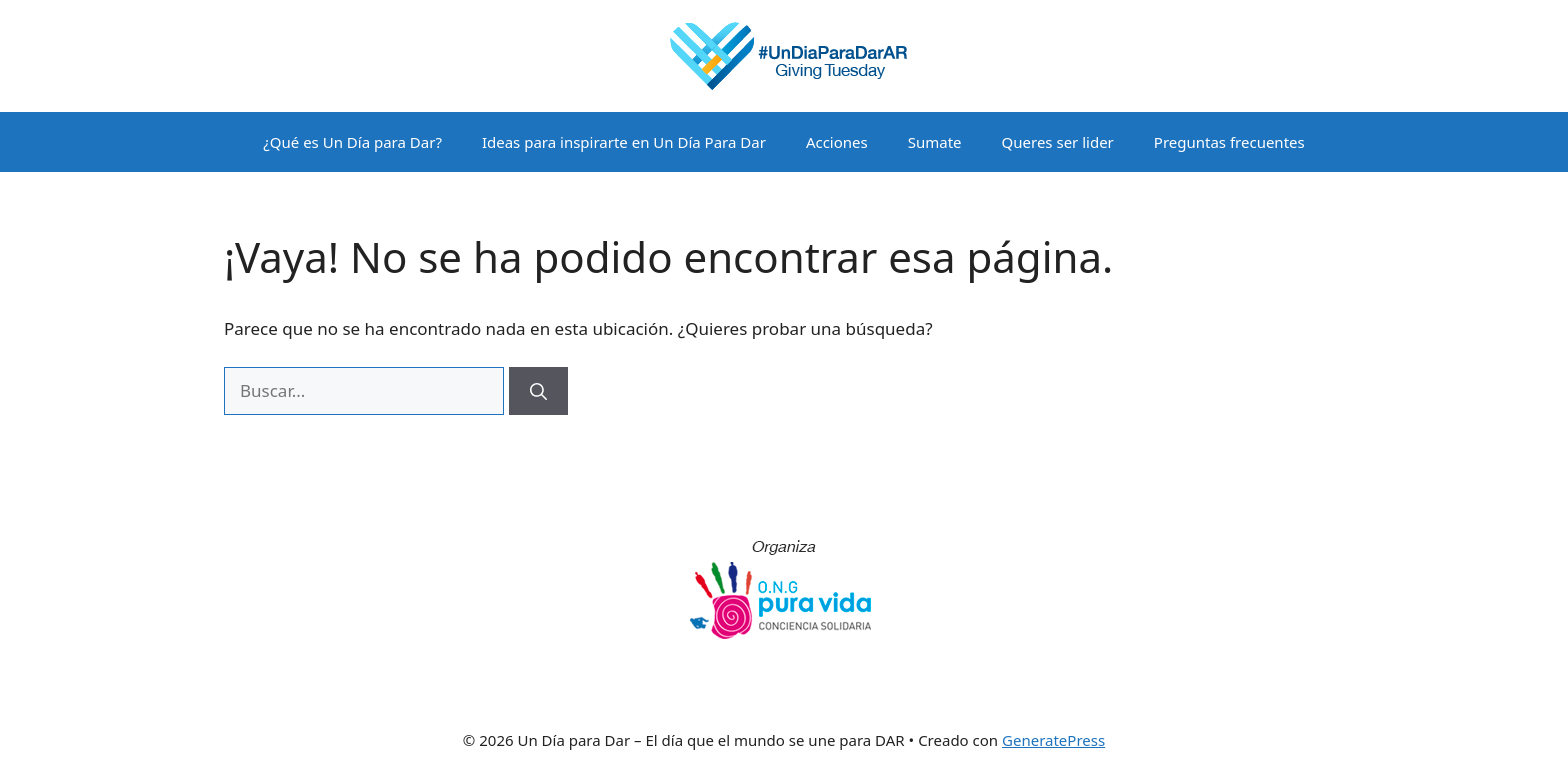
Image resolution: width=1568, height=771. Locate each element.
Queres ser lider (1058, 142)
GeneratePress (1053, 740)
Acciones (837, 142)
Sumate (935, 142)
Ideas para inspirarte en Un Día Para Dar (624, 142)
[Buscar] (538, 391)
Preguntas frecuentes (1229, 142)
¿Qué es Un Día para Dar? (352, 142)
